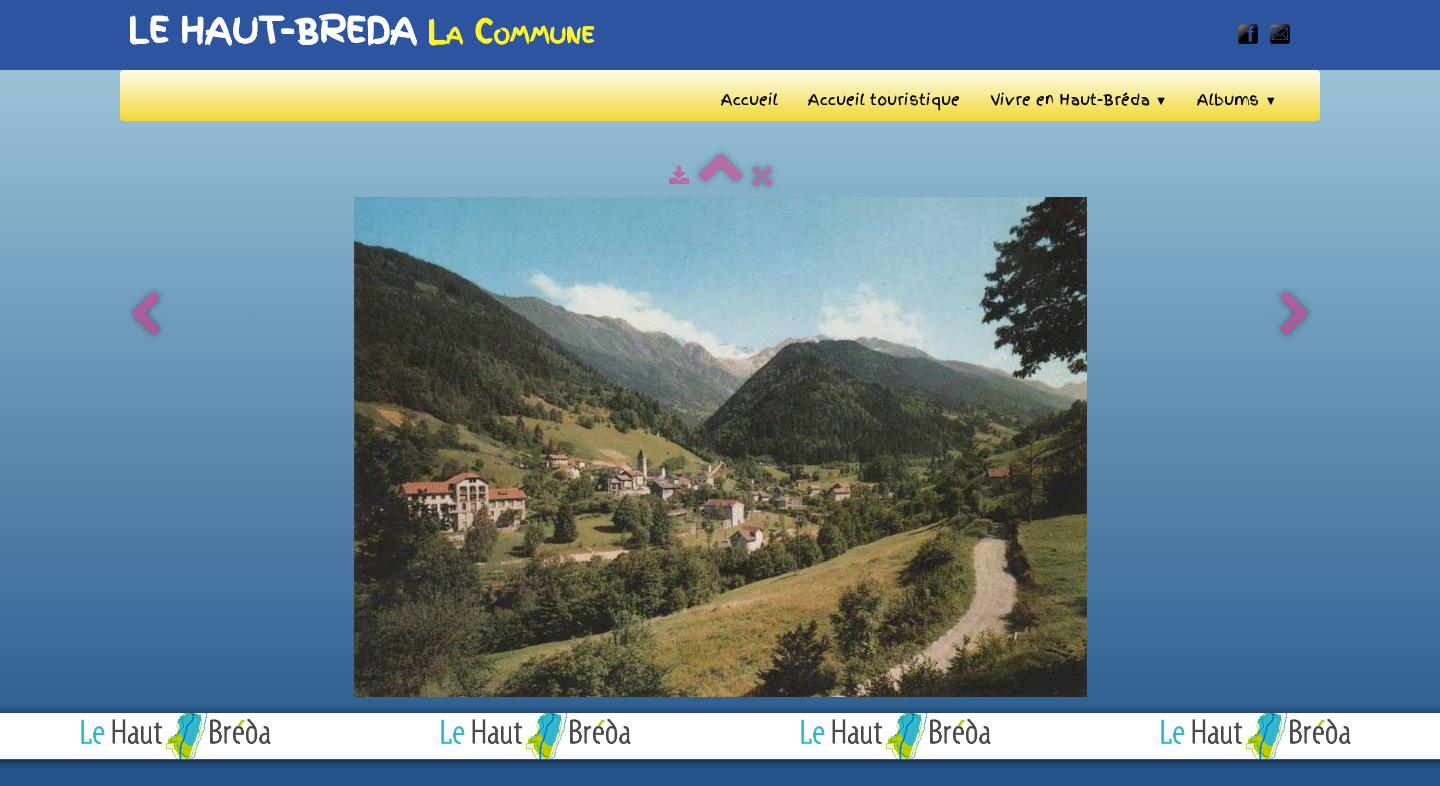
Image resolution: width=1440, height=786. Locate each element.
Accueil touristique (884, 100)
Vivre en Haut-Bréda (1079, 100)
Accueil (749, 100)
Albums (1237, 100)
